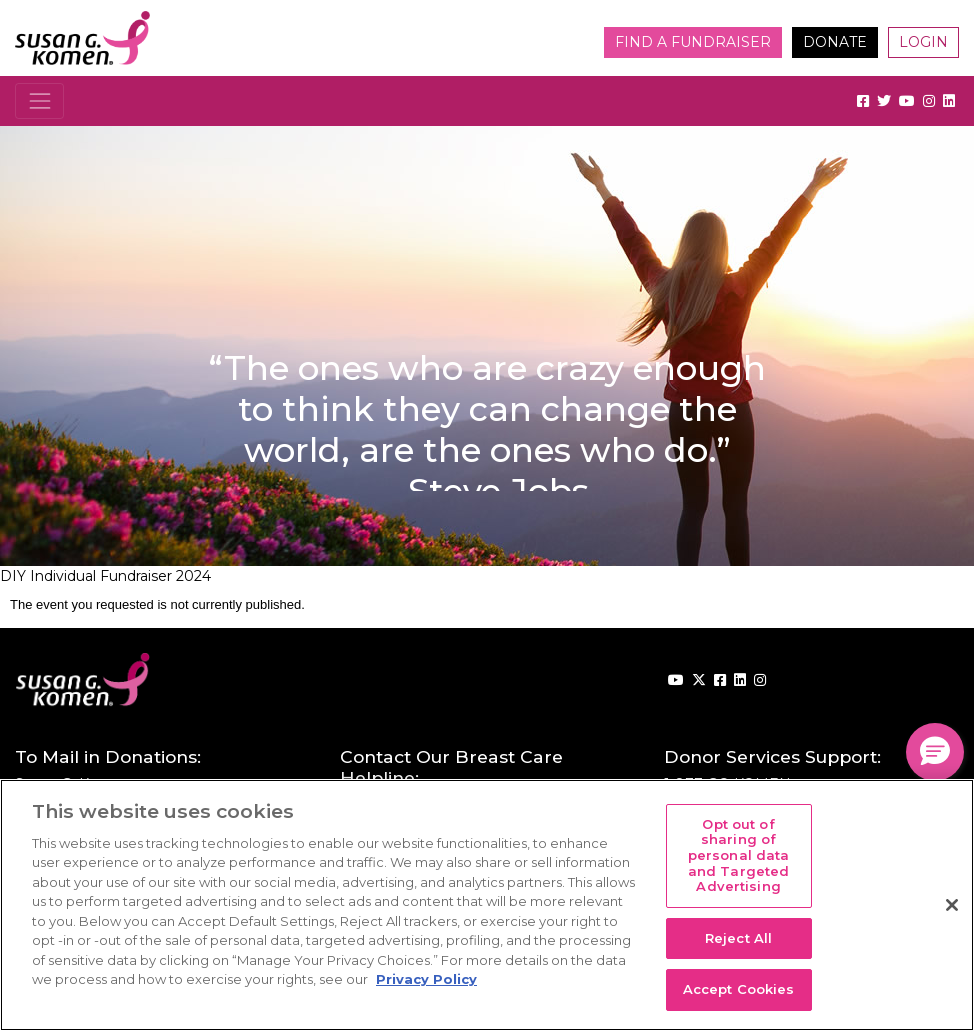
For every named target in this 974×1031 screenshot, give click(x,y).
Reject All (738, 938)
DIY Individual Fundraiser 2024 (105, 576)
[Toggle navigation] (39, 100)
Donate (835, 42)
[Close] (952, 905)
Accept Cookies (739, 989)
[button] (935, 752)
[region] (487, 905)
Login (923, 42)
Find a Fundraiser (693, 42)
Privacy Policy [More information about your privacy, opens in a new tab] (426, 979)
